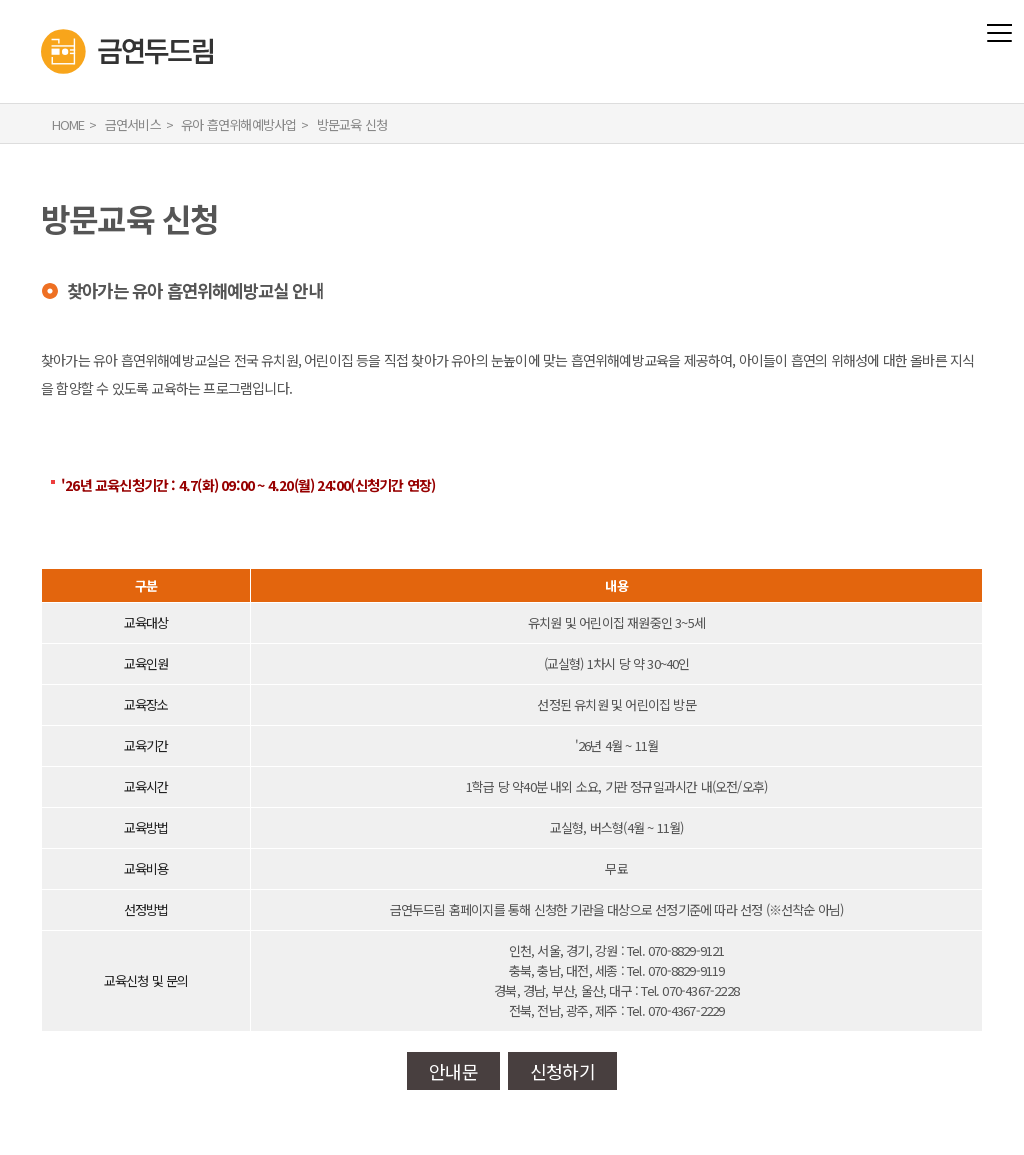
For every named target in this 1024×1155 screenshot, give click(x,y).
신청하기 (562, 1071)
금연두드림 (41, 12)
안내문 (453, 1071)
